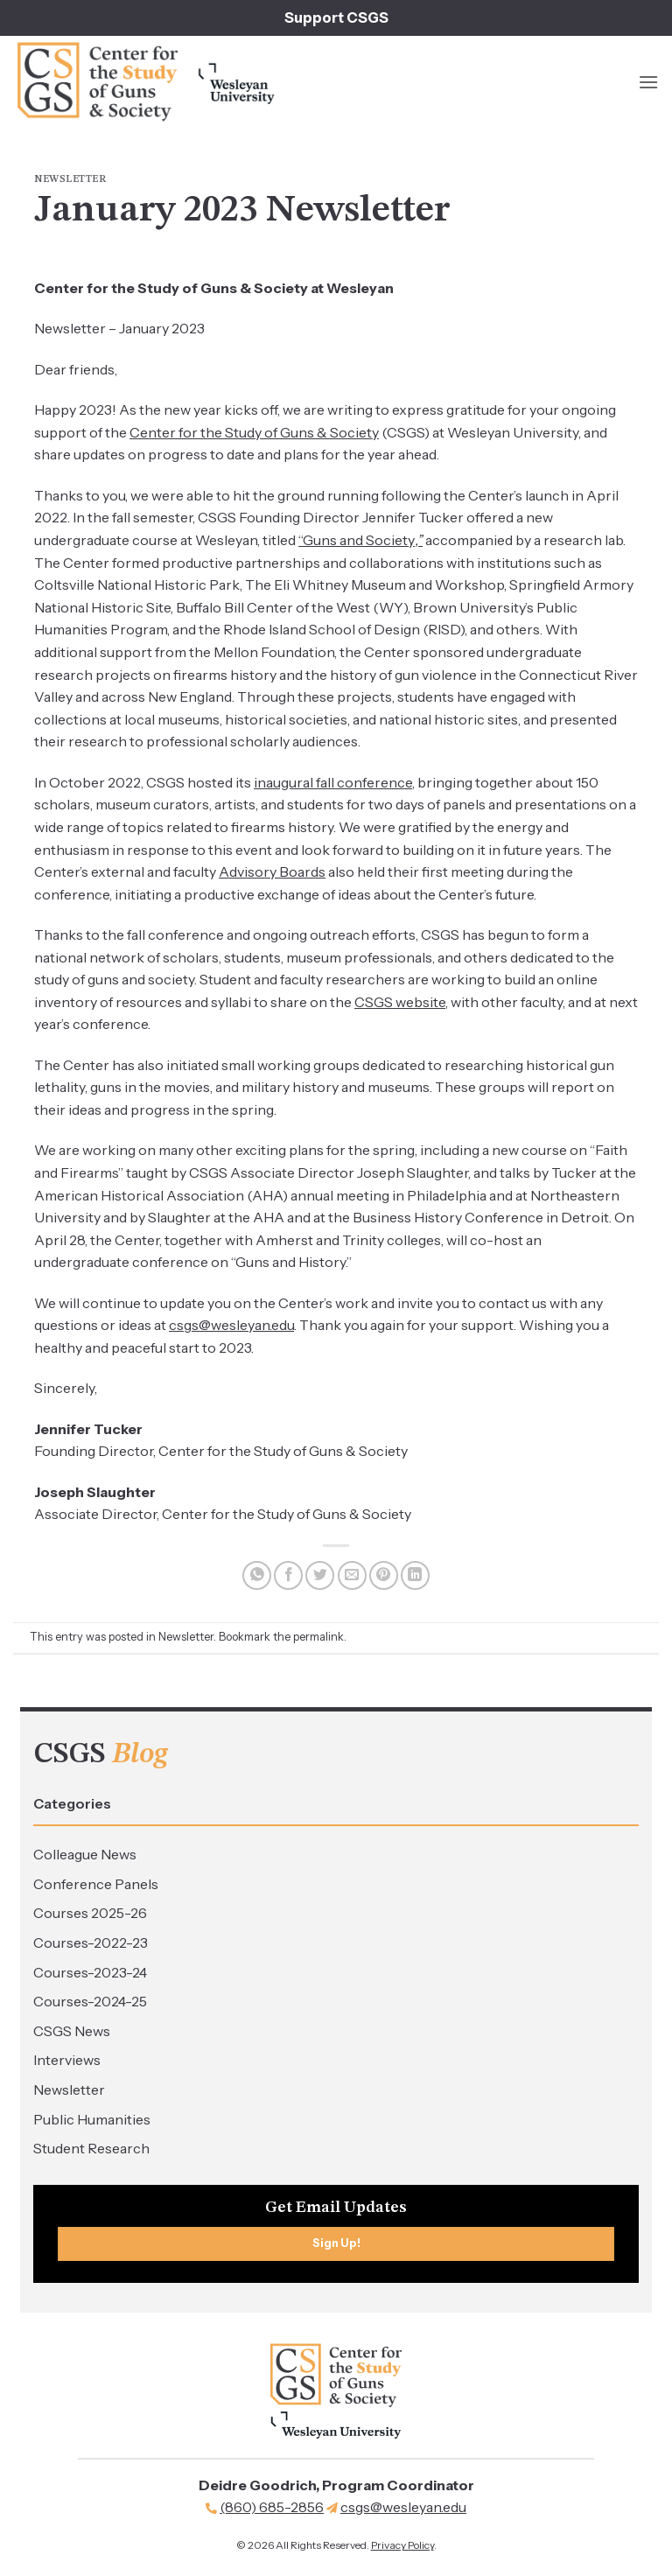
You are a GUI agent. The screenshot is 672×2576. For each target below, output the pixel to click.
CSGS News (71, 2031)
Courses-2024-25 (90, 2001)
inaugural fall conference (333, 782)
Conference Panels (95, 1884)
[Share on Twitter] (319, 1575)
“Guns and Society (356, 540)
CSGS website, (401, 1002)
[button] (648, 81)
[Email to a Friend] (352, 1575)
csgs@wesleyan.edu (231, 1325)
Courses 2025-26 (90, 1913)
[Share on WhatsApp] (256, 1575)
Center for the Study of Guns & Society (254, 432)
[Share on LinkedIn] (415, 1575)
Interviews (67, 2059)
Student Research (91, 2148)
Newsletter (69, 2089)
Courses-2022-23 (90, 1942)
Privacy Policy (402, 2545)
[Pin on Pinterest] (383, 1575)
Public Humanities (91, 2119)
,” (419, 540)
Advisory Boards (272, 871)
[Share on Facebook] (288, 1575)
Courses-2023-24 (90, 1972)
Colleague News (84, 1854)
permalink (318, 1636)
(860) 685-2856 (272, 2507)
